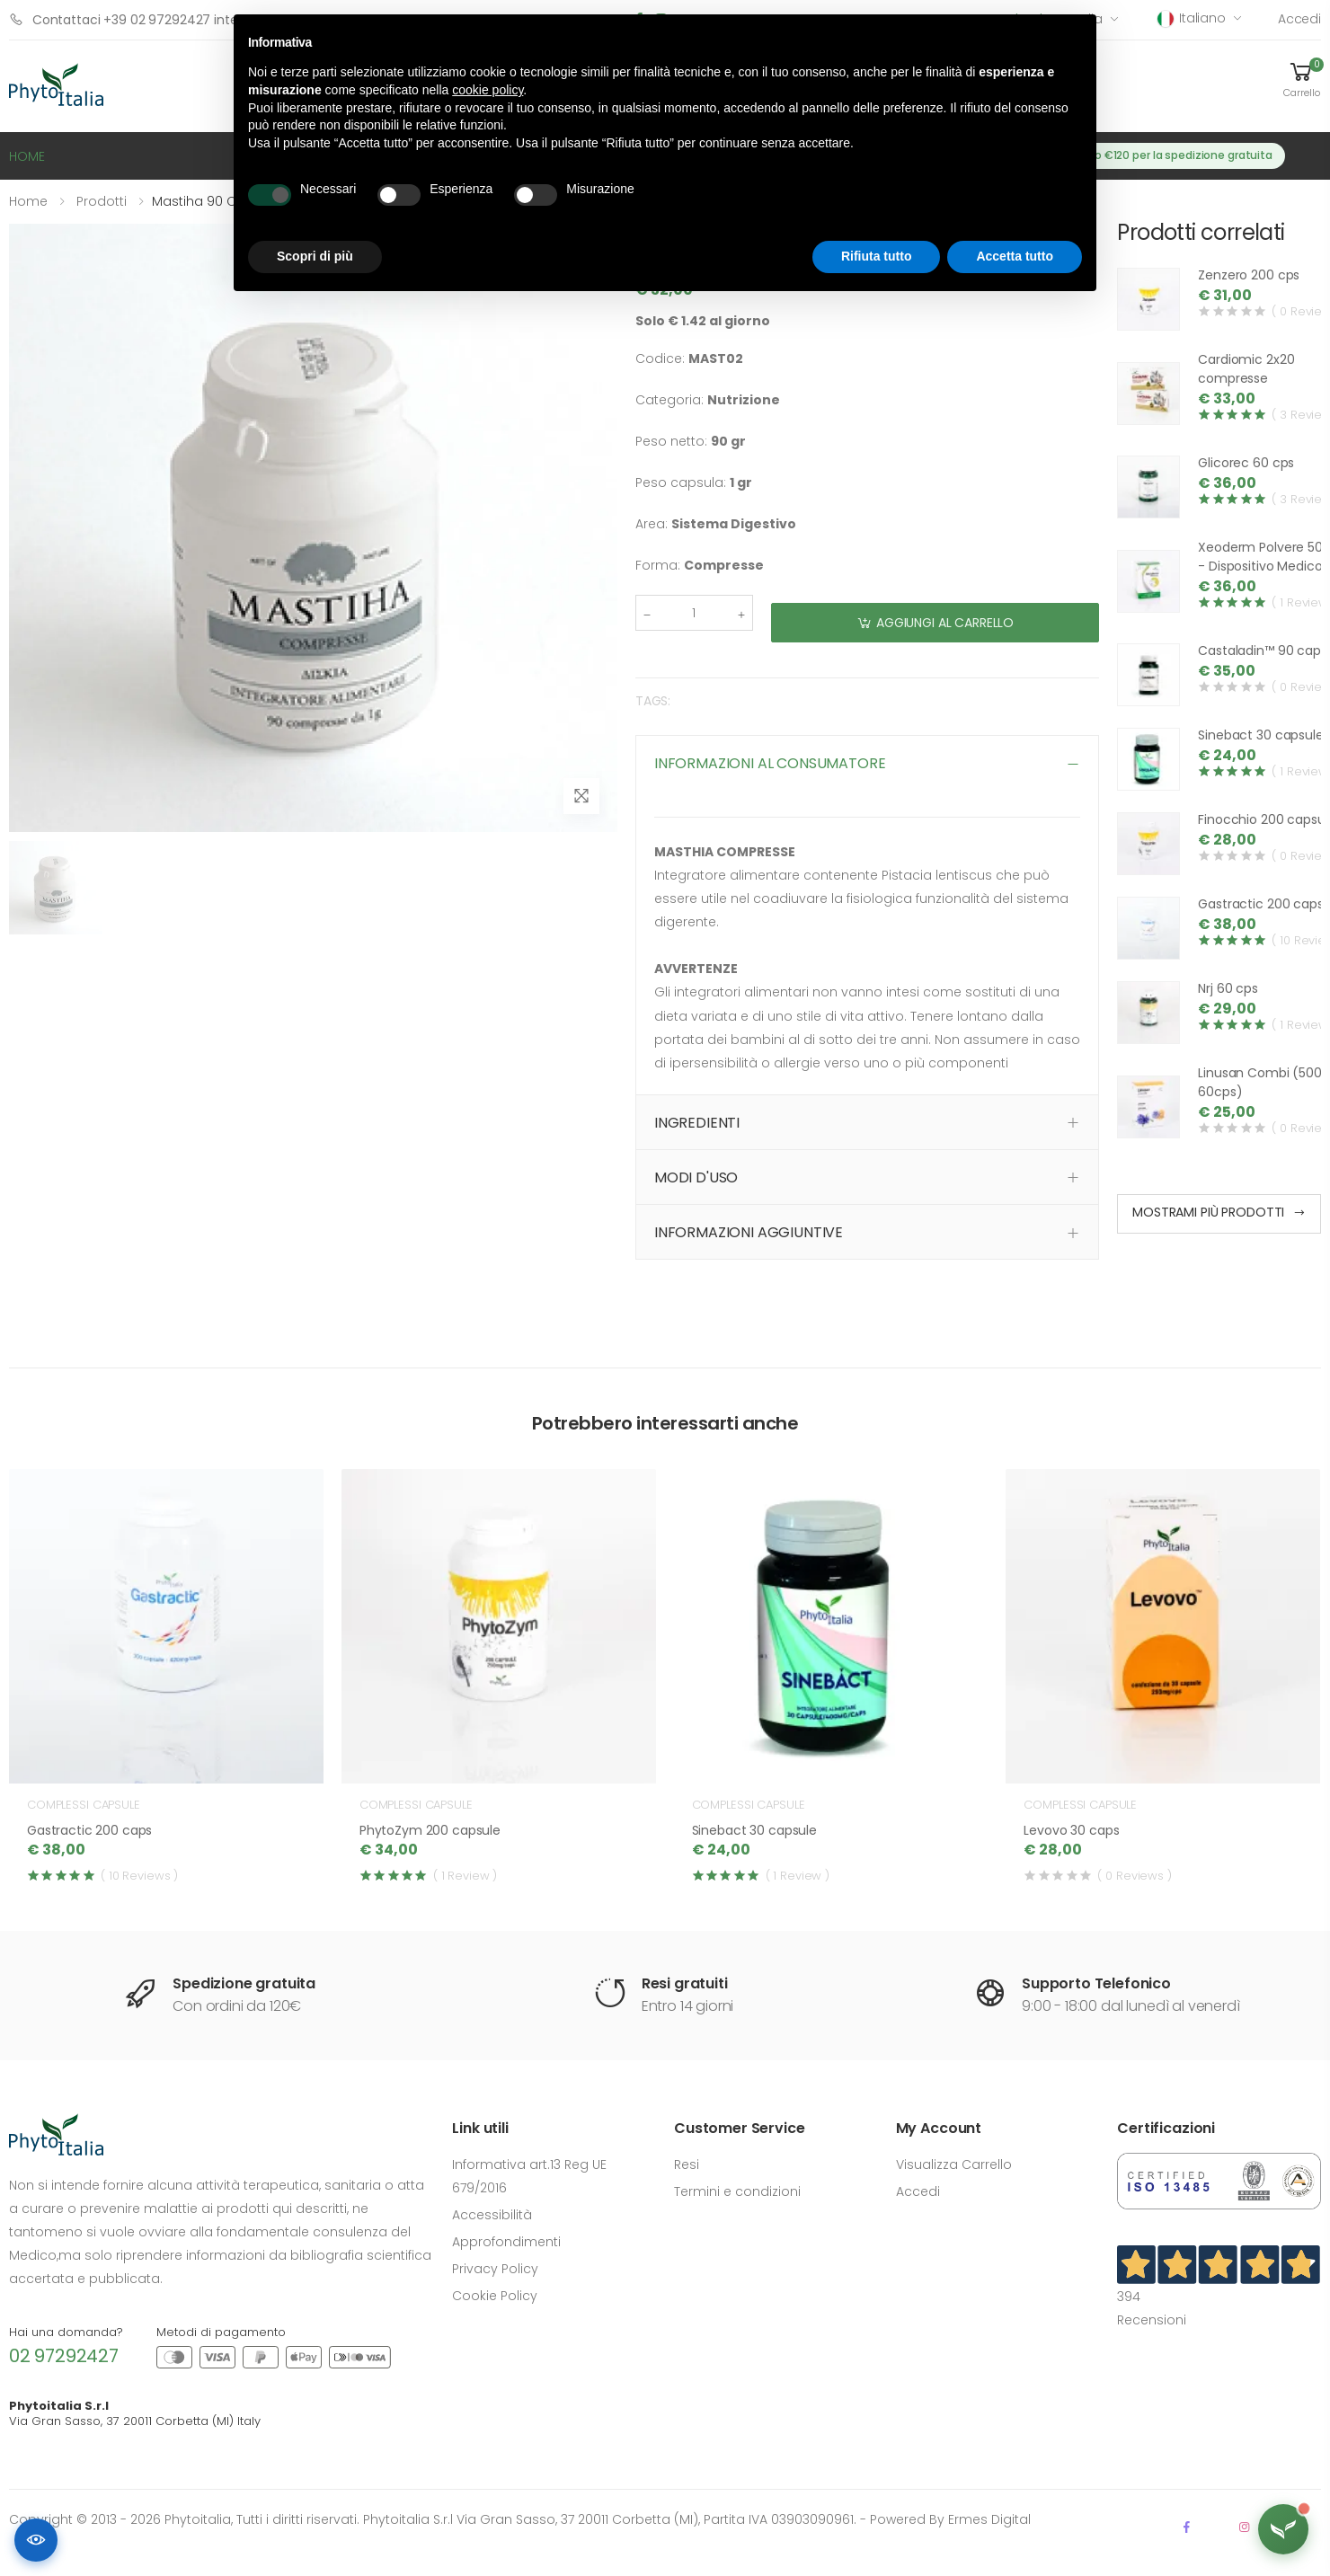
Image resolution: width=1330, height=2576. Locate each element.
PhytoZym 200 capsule (430, 1830)
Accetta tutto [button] (1014, 256)
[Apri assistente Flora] (1283, 2529)
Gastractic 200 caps (1260, 904)
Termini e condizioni (737, 2191)
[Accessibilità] (36, 2540)
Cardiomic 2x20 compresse (1246, 368)
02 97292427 (64, 2355)
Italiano (1191, 18)
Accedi (1299, 19)
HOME (27, 156)
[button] (1301, 79)
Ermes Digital (989, 2519)
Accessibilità (492, 2215)
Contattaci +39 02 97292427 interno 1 (137, 19)
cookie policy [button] (487, 90)
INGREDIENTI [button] (697, 1122)
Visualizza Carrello (954, 2164)
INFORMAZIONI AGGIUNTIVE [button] (748, 1232)
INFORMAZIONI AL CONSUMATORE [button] (770, 763)
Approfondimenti (506, 2242)
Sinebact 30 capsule (1260, 735)
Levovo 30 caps (1071, 1830)
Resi (686, 2164)
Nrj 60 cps (1228, 988)
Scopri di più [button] (315, 256)
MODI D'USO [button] (696, 1177)
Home (28, 201)
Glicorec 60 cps (1246, 463)
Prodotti (101, 201)
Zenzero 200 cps (1248, 275)
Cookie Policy (494, 2296)
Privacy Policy (495, 2269)
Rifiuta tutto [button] (876, 256)
